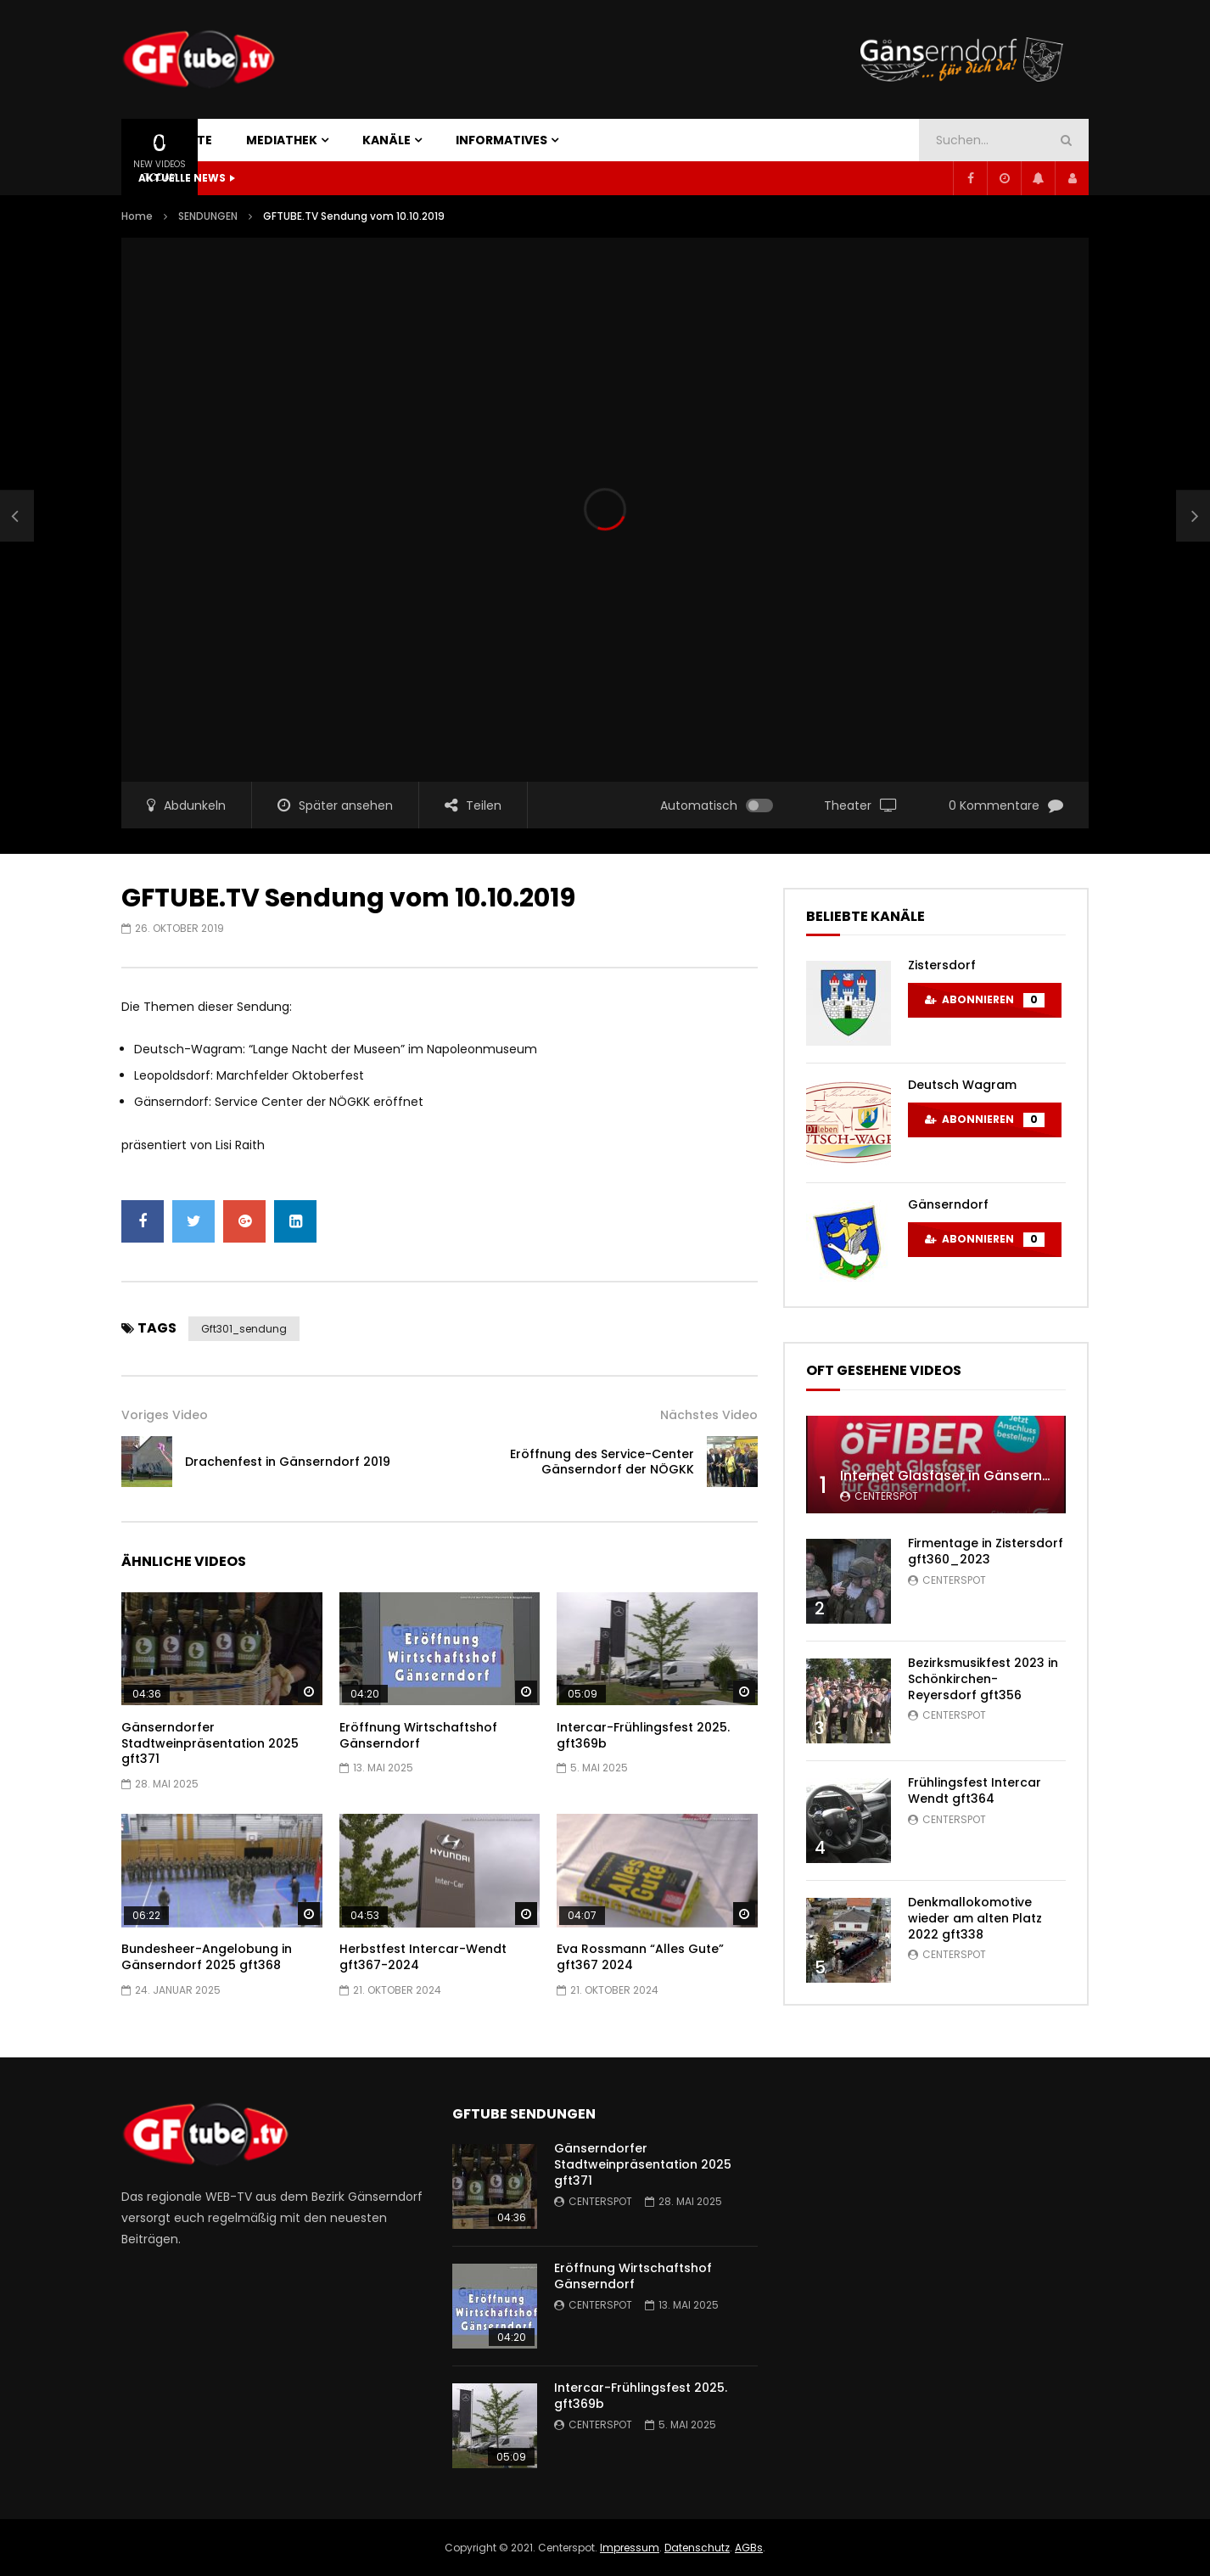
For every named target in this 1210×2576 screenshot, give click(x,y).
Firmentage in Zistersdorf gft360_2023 (985, 1551)
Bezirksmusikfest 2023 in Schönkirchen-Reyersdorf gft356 (983, 1678)
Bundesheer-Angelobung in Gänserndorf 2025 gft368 (206, 1956)
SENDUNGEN (208, 216)
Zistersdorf (942, 965)
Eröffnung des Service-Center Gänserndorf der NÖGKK (602, 1462)
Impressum (629, 2547)
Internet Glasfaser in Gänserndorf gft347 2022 (999, 1475)
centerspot (886, 1496)
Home (137, 216)
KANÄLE (386, 140)
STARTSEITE (175, 140)
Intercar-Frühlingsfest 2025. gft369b (643, 1735)
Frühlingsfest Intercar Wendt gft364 (974, 1790)
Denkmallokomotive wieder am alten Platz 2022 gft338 (975, 1918)
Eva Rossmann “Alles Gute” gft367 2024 (640, 1956)
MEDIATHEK (281, 140)
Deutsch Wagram (962, 1084)
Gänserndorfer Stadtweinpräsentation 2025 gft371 (210, 1743)
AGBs (749, 2547)
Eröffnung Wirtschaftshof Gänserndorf (418, 1735)
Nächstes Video (709, 1414)
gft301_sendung (244, 1329)
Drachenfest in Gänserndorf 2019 (287, 1461)
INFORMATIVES (501, 140)
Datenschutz (697, 2547)
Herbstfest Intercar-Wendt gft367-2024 (423, 1956)
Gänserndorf (948, 1204)
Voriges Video (164, 1414)
